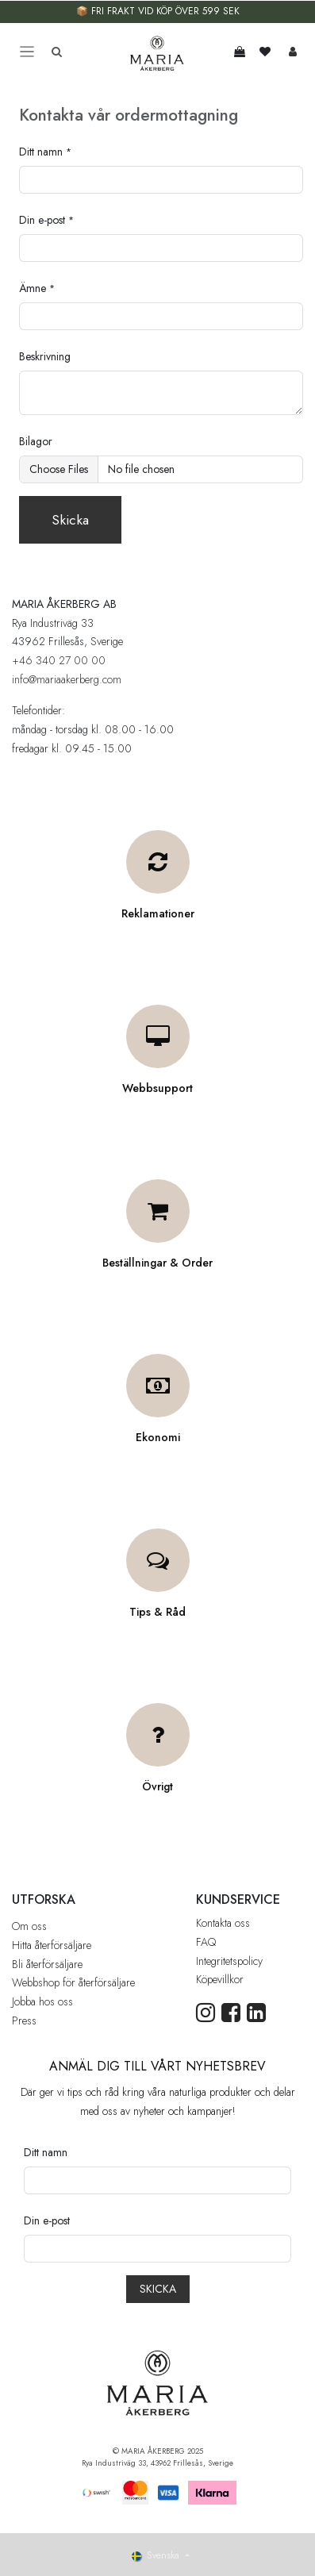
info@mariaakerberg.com (66, 679)
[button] (158, 2289)
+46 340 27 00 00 (59, 660)
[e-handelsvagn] (240, 51)
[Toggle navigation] (27, 52)
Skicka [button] (70, 519)
